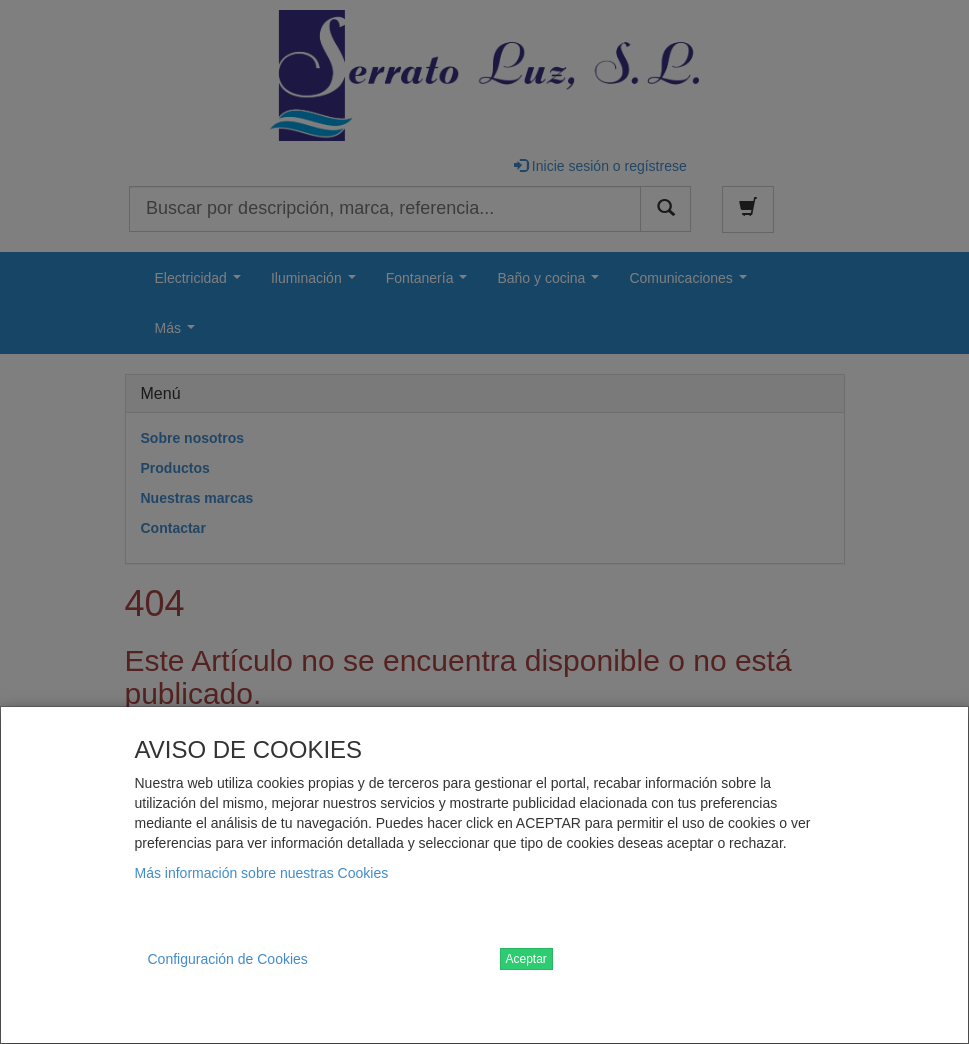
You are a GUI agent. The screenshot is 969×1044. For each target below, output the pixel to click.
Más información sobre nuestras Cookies (262, 873)
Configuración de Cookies (228, 959)
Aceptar (526, 959)
